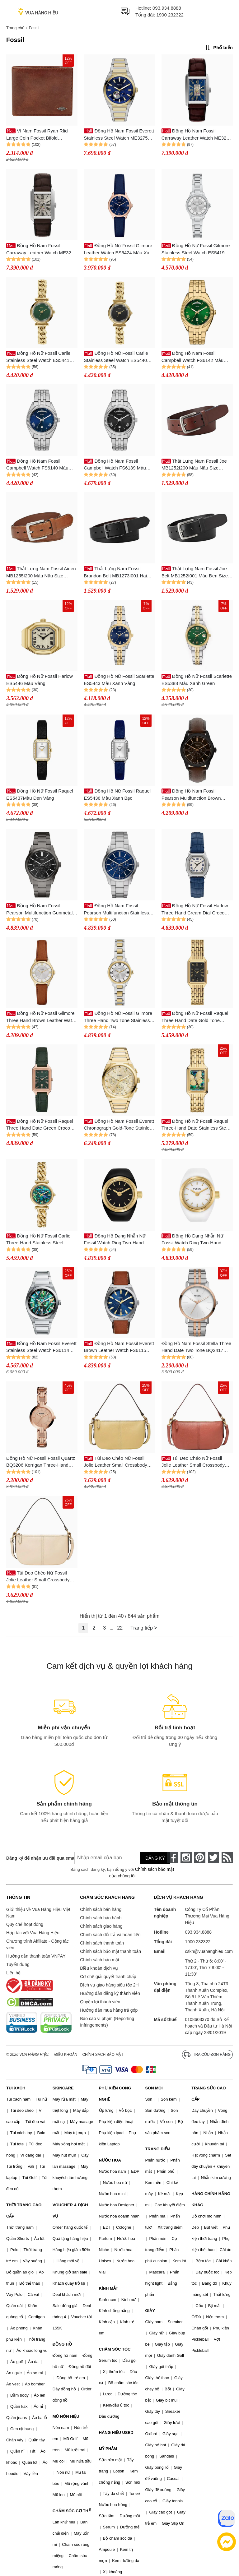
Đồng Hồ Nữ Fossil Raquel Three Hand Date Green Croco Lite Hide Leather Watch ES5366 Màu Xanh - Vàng (40, 1125)
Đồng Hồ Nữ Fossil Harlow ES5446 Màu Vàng (39, 679)
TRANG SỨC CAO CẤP (208, 2094)
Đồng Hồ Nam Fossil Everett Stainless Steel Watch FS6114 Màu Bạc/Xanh (41, 1347)
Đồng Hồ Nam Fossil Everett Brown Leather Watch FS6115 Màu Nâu (119, 1347)
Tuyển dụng (18, 1964)
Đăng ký (155, 1858)
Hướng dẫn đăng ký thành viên (110, 1993)
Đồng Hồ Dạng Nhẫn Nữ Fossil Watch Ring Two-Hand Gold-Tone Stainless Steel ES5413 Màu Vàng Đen (115, 1239)
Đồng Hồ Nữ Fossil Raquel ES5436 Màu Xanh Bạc (117, 794)
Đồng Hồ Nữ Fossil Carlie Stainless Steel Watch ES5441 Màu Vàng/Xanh (38, 357)
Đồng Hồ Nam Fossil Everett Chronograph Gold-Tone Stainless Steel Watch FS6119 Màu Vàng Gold (119, 1125)
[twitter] (213, 1857)
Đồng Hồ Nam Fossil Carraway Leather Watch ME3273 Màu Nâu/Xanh (197, 134)
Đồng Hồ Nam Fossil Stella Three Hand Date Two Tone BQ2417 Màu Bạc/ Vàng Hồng (196, 1347)
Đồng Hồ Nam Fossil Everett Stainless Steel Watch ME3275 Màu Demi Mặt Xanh (119, 134)
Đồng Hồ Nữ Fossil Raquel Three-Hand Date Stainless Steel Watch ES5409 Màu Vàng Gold (196, 1125)
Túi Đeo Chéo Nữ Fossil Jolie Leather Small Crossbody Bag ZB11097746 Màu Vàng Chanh (115, 1462)
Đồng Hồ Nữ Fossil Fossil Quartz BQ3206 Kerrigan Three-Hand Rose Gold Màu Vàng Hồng (40, 1462)
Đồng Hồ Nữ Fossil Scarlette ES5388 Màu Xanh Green (197, 679)
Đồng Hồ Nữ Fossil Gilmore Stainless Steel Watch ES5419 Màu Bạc (196, 249)
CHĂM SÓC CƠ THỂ (72, 2511)
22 (120, 1627)
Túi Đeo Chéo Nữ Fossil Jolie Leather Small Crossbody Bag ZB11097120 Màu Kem (37, 1577)
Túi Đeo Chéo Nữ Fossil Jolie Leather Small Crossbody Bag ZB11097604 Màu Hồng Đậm (197, 1462)
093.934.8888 (166, 8)
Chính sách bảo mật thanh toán (110, 1951)
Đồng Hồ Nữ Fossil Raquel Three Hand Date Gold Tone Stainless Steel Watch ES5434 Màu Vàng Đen (195, 1017)
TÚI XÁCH (15, 2088)
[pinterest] (199, 1857)
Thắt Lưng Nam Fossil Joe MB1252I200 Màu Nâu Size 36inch (194, 465)
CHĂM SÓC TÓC (115, 2349)
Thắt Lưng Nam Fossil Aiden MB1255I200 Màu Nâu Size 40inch (41, 572)
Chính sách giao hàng (101, 1926)
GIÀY (150, 2310)
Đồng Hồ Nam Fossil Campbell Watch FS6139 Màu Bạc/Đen (115, 465)
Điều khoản (65, 2054)
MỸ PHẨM (108, 2448)
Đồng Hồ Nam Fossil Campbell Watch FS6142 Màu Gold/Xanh (193, 357)
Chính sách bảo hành (100, 1917)
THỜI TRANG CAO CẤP (23, 2210)
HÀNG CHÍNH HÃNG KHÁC (210, 2199)
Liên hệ (13, 1972)
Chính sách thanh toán (102, 1942)
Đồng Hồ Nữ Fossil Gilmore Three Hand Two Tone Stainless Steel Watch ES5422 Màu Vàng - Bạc (118, 1017)
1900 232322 (170, 14)
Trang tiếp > (143, 1627)
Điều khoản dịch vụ (99, 1968)
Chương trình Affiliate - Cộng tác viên (37, 1944)
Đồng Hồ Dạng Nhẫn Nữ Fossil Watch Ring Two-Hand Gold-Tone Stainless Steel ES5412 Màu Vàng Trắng (192, 1239)
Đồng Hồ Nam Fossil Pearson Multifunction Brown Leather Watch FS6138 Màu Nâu (196, 795)
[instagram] (186, 1857)
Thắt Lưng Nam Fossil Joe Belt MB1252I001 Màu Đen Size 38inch (195, 572)
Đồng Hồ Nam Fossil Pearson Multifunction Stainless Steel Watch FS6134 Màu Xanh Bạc (116, 909)
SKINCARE (63, 2088)
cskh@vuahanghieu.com (209, 1951)
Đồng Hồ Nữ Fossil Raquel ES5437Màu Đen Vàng (39, 794)
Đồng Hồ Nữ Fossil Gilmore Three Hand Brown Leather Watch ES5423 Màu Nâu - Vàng (41, 1017)
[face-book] (172, 1857)
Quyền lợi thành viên (100, 2001)
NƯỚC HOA (110, 2160)
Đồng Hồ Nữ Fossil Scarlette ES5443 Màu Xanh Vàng (119, 679)
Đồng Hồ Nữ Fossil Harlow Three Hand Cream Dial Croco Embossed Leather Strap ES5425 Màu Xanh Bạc (196, 909)
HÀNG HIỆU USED (116, 2432)
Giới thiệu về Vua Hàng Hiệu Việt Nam (38, 1912)
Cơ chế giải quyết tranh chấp (108, 1976)
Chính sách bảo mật (99, 1959)
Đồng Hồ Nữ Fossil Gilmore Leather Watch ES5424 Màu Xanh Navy (119, 249)
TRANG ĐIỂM (157, 2149)
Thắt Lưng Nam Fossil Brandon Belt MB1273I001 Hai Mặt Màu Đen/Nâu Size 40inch (115, 572)
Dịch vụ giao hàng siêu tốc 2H (109, 1984)
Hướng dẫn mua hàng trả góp (109, 2010)
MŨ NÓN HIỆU (66, 2416)
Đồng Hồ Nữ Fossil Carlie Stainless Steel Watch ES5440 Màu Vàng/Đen (116, 357)
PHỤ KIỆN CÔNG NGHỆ (115, 2094)
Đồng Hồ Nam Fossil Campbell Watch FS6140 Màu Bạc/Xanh (37, 465)
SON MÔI (153, 2088)
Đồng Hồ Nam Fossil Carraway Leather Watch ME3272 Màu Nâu (41, 249)
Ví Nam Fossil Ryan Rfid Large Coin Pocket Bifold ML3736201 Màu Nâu (37, 134)
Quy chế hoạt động (24, 1924)
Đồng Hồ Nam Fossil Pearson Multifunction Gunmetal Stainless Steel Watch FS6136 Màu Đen (39, 909)
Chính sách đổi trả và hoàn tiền (110, 1934)
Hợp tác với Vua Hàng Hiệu (32, 1932)
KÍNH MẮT (108, 2288)
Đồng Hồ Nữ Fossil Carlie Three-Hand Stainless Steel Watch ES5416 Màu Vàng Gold (38, 1239)
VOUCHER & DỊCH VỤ (70, 2210)
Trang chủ (15, 27)
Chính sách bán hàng (100, 1909)
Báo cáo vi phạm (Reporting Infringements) (107, 2022)
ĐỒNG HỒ (62, 2344)
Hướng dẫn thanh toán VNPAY (35, 1956)
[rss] (227, 1857)
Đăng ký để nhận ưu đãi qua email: (35, 1858)
